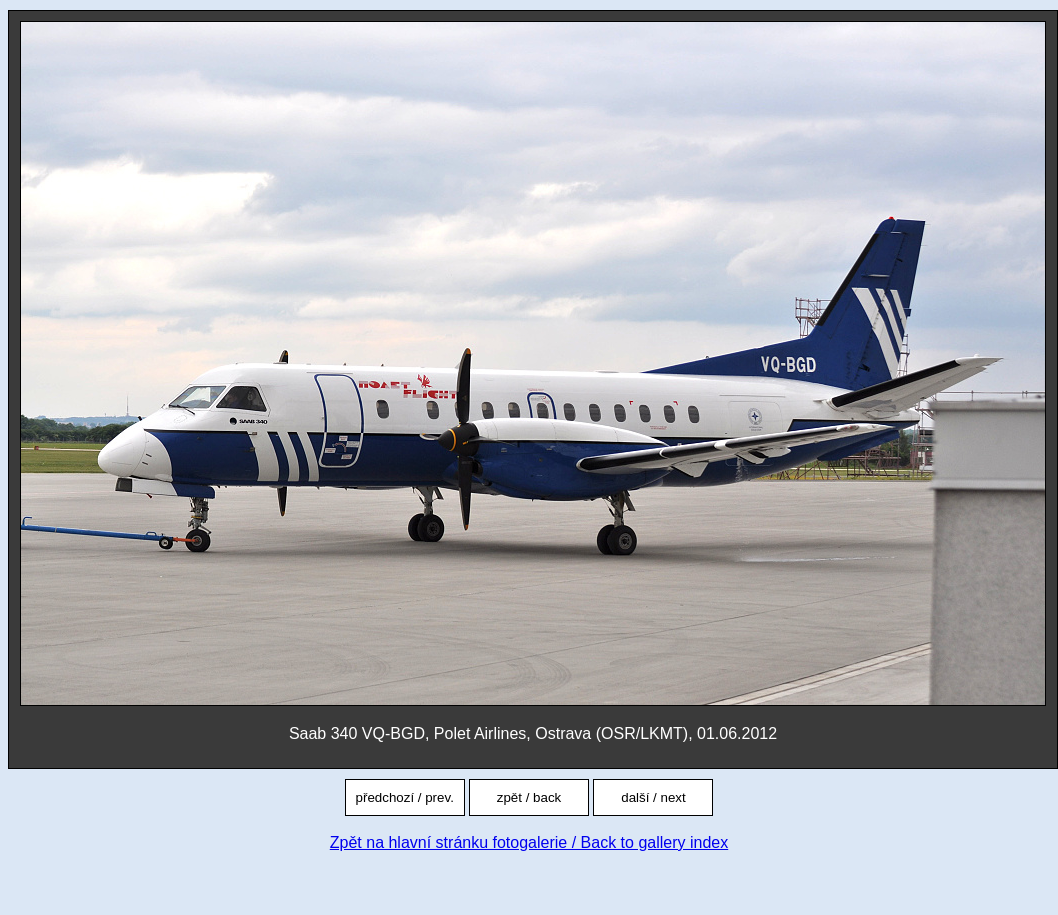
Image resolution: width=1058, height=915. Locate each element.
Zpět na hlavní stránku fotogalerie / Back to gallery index (529, 842)
